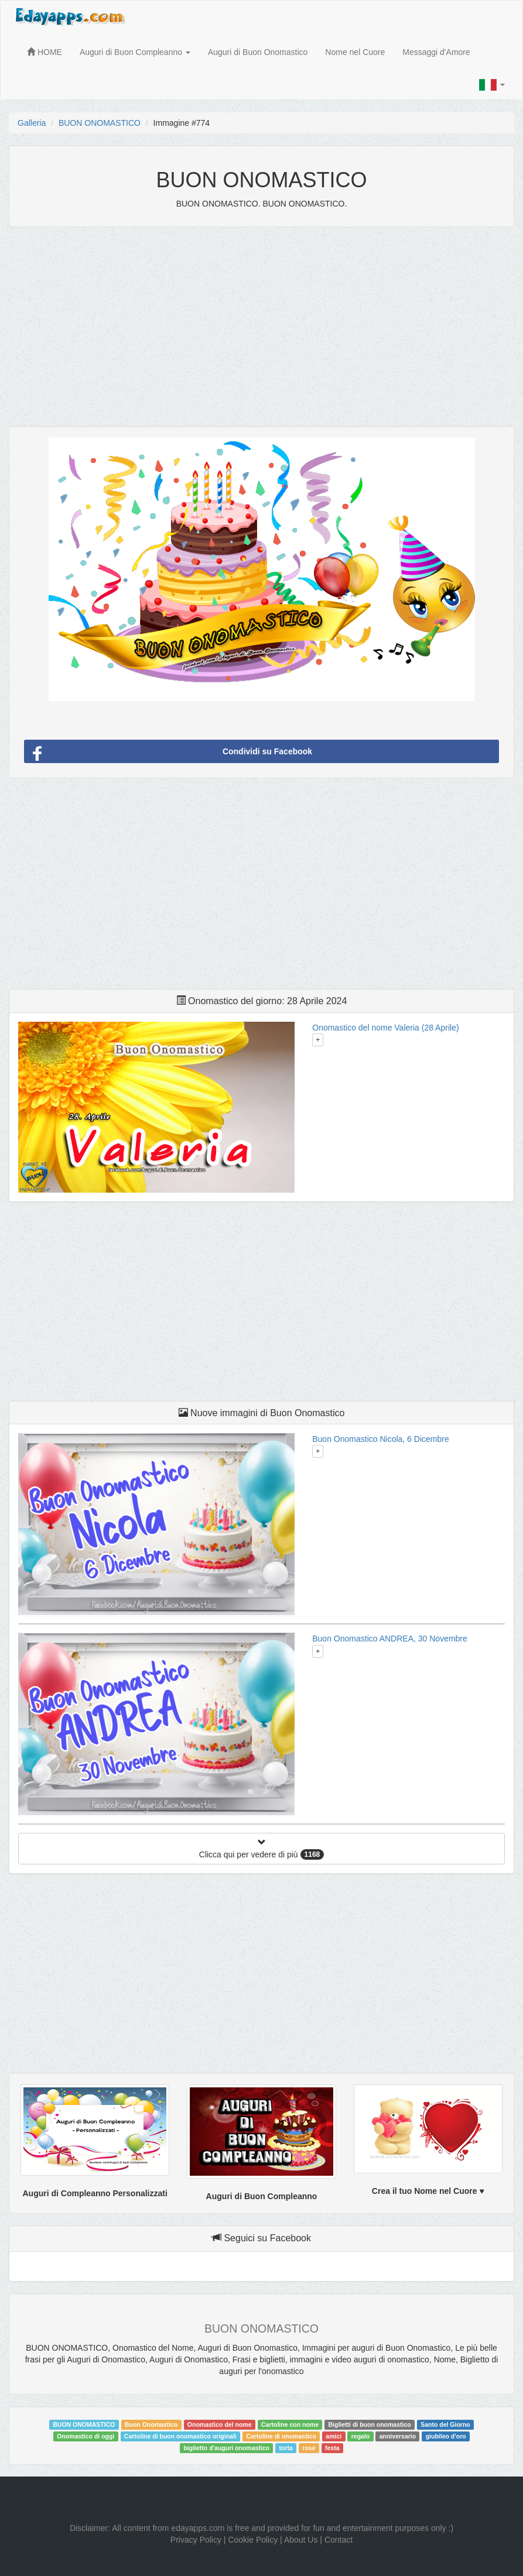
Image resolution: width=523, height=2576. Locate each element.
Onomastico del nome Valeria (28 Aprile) (385, 1027)
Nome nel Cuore (355, 52)
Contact (338, 2539)
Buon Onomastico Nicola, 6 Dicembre (380, 1439)
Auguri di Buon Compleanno (135, 52)
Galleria (32, 123)
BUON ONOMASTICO (100, 123)
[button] (492, 84)
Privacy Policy (195, 2539)
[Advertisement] (261, 321)
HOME (44, 52)
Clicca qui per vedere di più (261, 1849)
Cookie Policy (253, 2539)
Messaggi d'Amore (436, 52)
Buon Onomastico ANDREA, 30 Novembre (389, 1638)
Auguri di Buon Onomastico (257, 52)
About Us (301, 2539)
